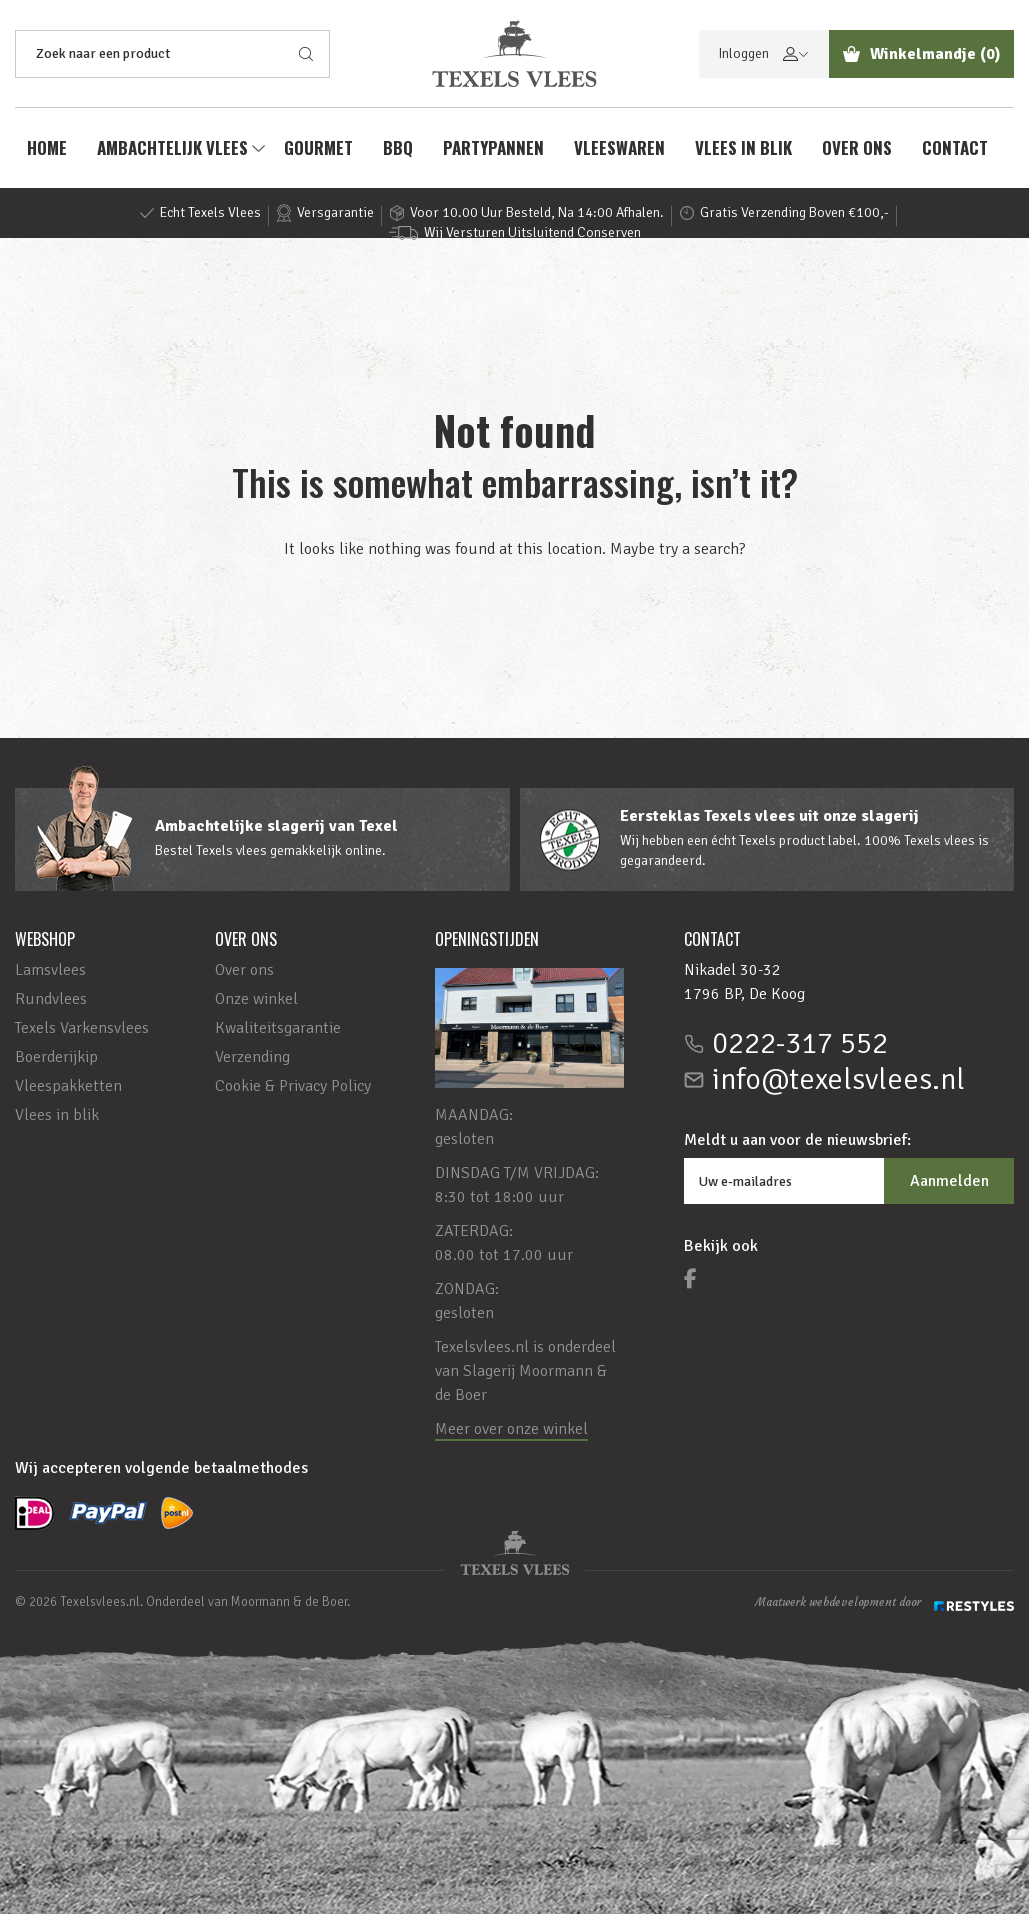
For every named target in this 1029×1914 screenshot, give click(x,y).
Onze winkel (256, 999)
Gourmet (318, 147)
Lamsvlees (50, 970)
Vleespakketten (68, 1086)
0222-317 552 (800, 1044)
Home (47, 147)
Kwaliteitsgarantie (278, 1028)
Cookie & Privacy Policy (293, 1086)
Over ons (857, 147)
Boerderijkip (56, 1057)
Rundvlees (51, 999)
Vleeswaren (619, 147)
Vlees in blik (743, 147)
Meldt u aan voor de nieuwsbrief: (797, 1140)
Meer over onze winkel (511, 1429)
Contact (955, 147)
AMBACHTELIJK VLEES (172, 147)
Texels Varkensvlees (82, 1028)
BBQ (398, 147)
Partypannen (493, 147)
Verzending (252, 1057)
